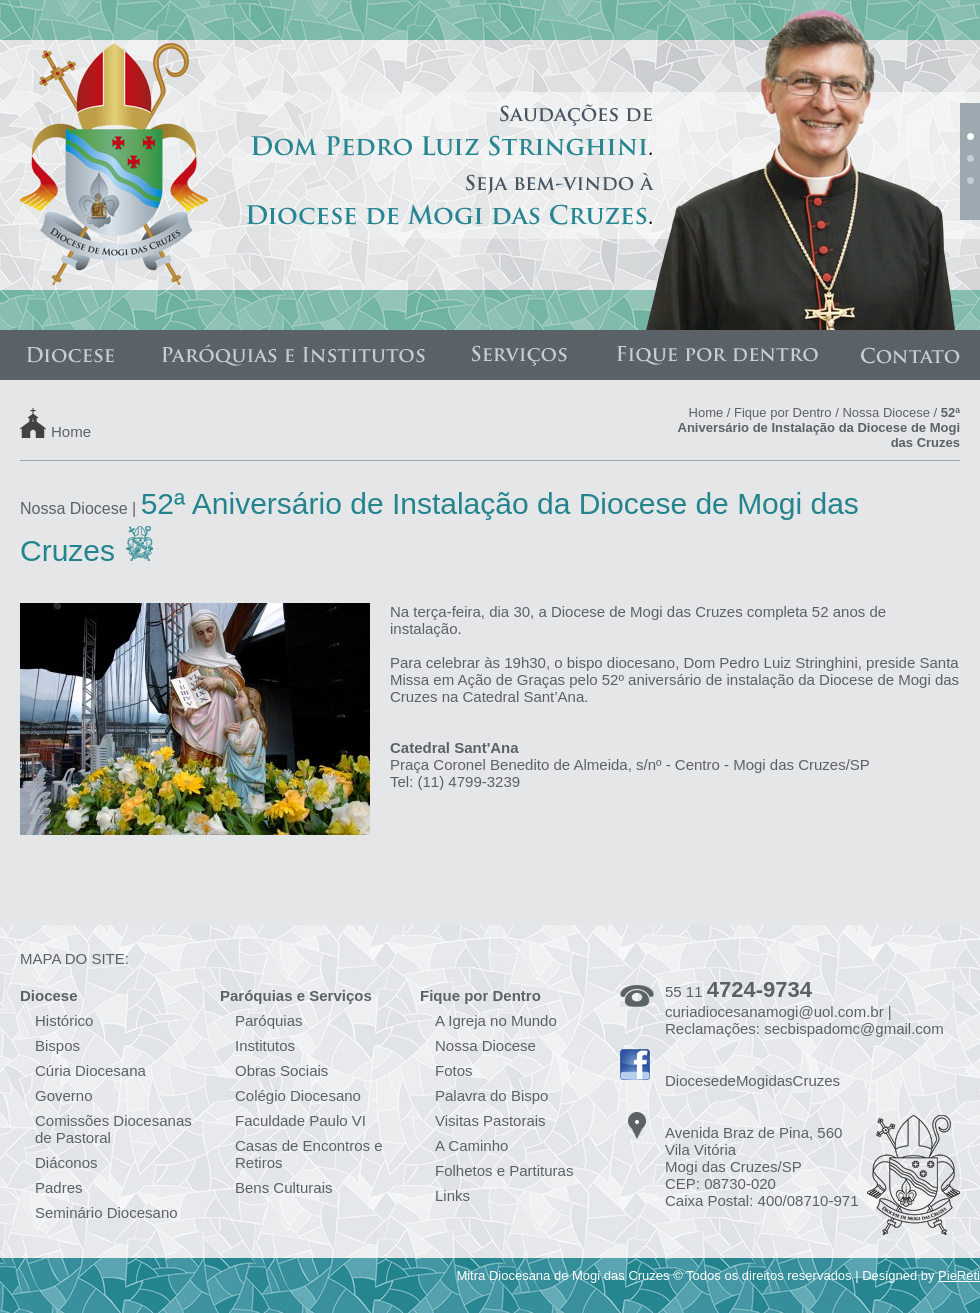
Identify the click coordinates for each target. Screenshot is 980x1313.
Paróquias (269, 1020)
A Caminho (471, 1145)
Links (452, 1195)
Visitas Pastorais (490, 1120)
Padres (59, 1187)
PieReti (959, 1275)
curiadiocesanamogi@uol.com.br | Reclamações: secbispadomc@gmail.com (804, 1020)
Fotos (454, 1070)
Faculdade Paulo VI (300, 1120)
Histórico (64, 1020)
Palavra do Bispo (491, 1095)
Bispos (57, 1045)
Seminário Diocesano (106, 1212)
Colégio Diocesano (298, 1095)
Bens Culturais (284, 1187)
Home (71, 430)
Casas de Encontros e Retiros (309, 1154)
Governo (64, 1095)
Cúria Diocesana (90, 1070)
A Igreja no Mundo (496, 1020)
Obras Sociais (281, 1070)
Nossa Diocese (885, 412)
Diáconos (66, 1162)
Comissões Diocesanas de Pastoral (113, 1129)
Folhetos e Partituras (504, 1170)
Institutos (265, 1045)
